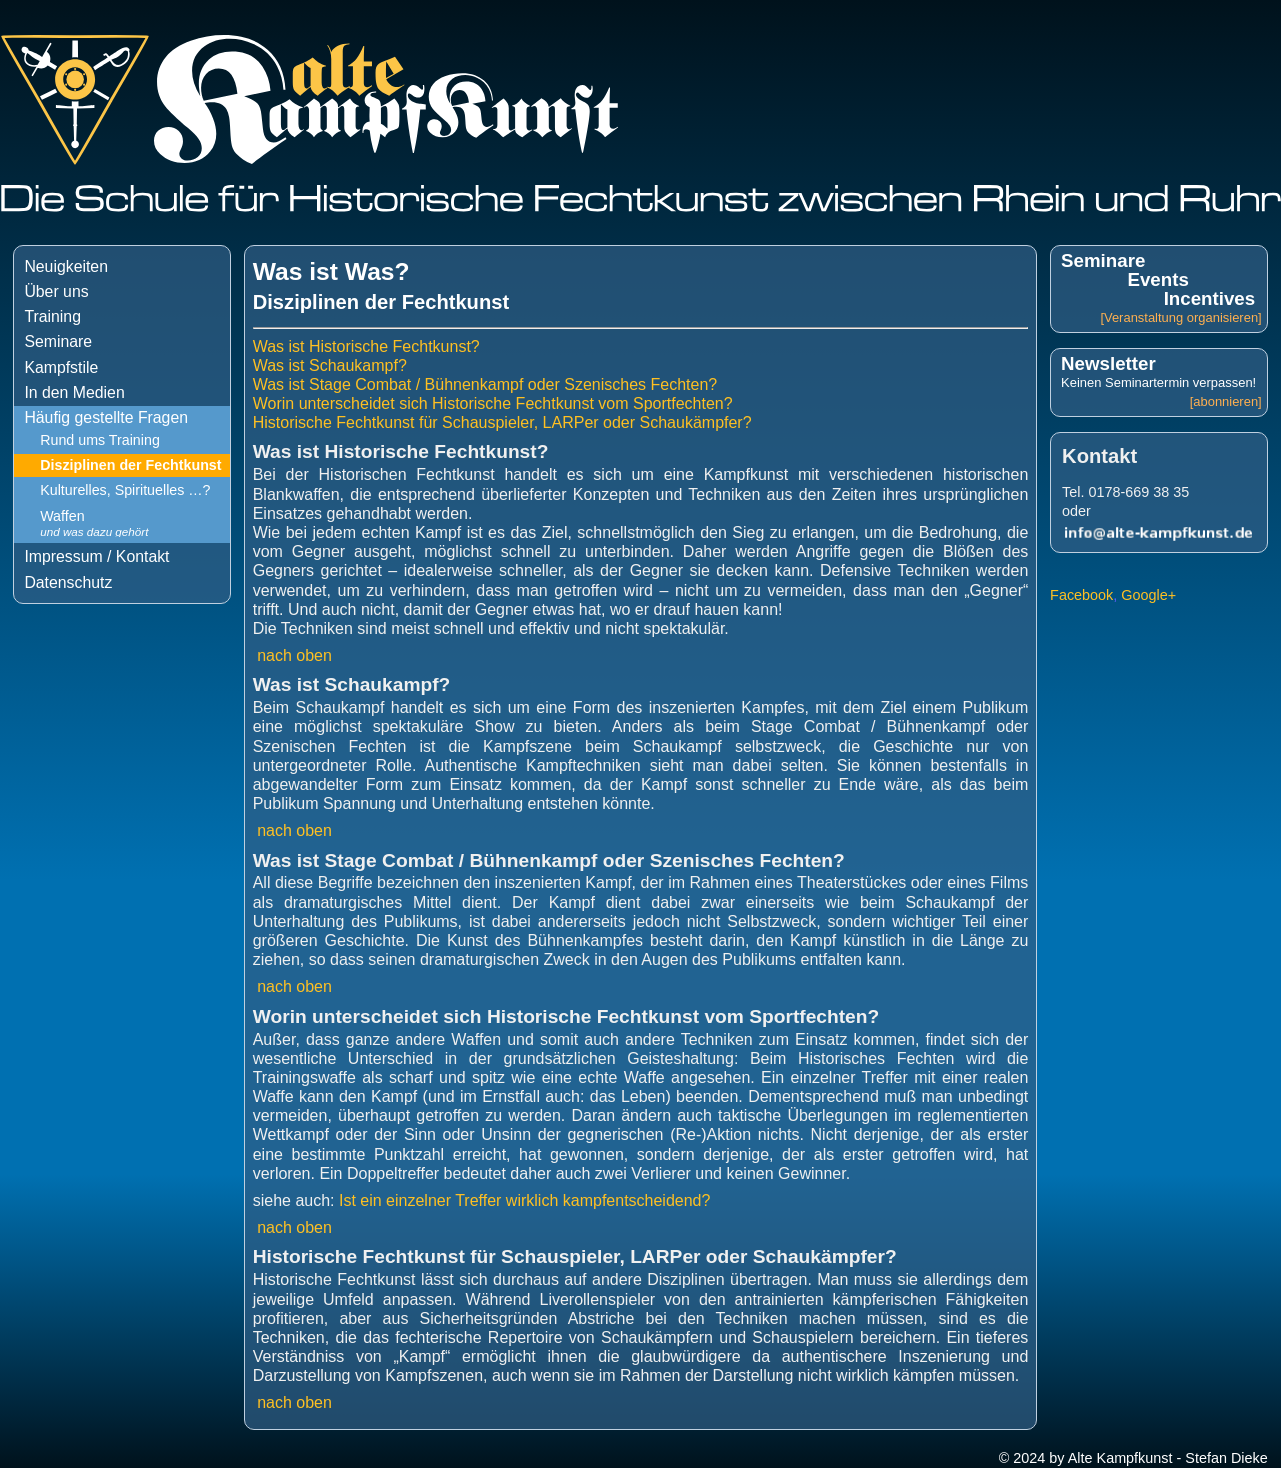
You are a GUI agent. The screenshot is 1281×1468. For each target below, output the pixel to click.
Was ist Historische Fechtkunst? (366, 346)
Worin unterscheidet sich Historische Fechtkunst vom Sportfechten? (493, 403)
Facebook (1081, 595)
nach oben (295, 655)
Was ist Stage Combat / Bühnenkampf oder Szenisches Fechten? (485, 384)
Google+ (1148, 595)
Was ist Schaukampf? (330, 365)
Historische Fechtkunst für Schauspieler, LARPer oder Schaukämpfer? (502, 422)
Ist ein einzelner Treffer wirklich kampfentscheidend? (524, 1200)
